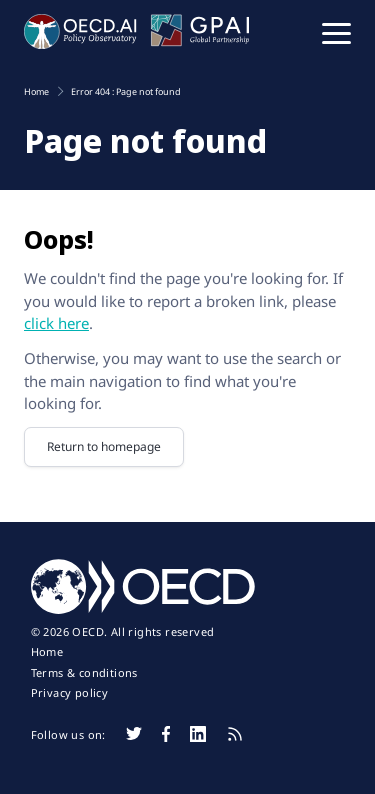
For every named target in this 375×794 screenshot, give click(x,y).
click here (56, 323)
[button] (336, 32)
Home (47, 652)
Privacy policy (70, 693)
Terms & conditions (84, 673)
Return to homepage (104, 446)
